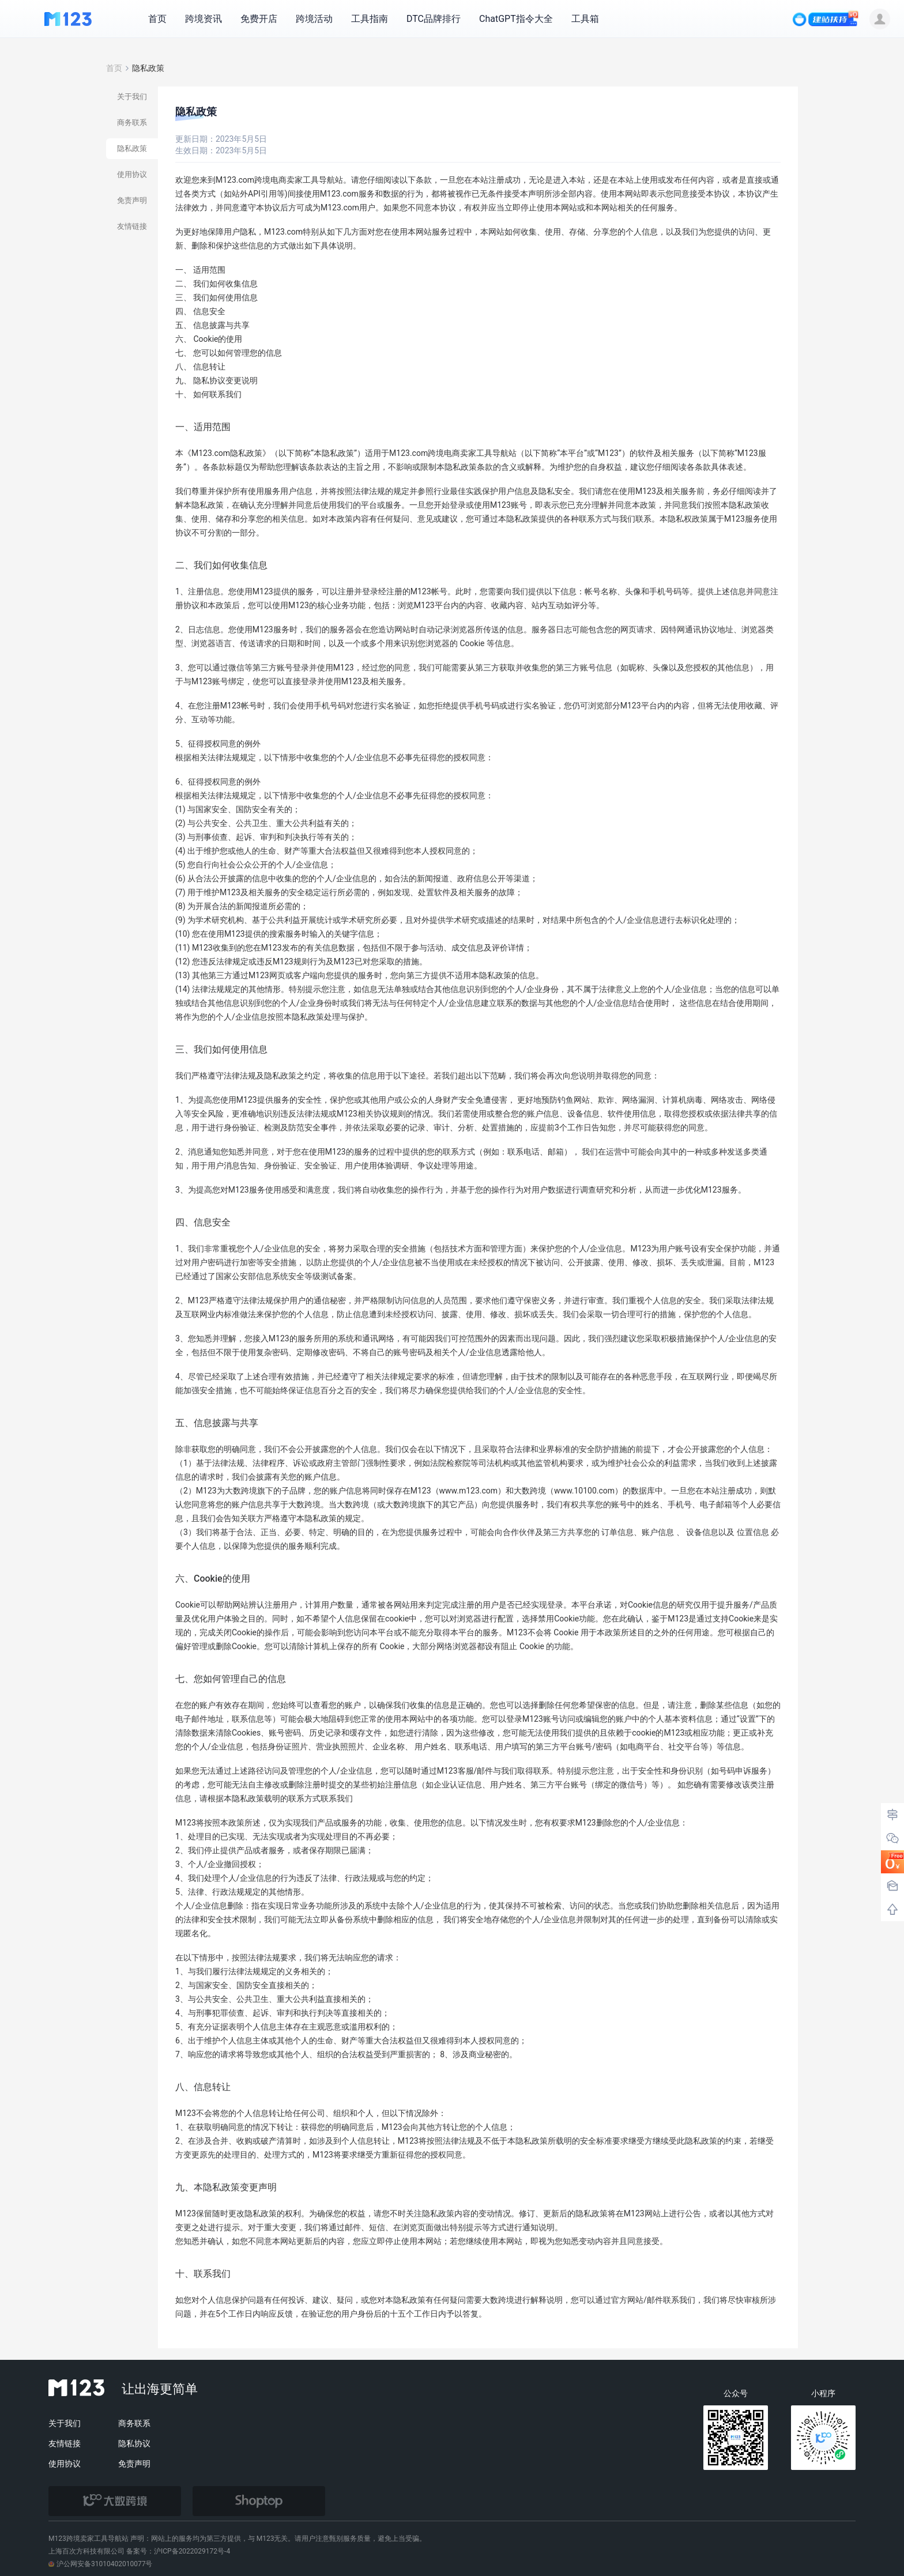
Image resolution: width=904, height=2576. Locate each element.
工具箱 (585, 18)
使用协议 (64, 2463)
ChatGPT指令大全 (516, 18)
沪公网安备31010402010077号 (100, 2564)
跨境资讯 (203, 18)
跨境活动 (314, 18)
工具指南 (369, 18)
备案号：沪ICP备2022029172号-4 (178, 2551)
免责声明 (134, 2463)
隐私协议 (134, 2443)
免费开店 (258, 18)
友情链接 (64, 2443)
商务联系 (134, 2423)
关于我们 (64, 2423)
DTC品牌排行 (433, 18)
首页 (157, 18)
